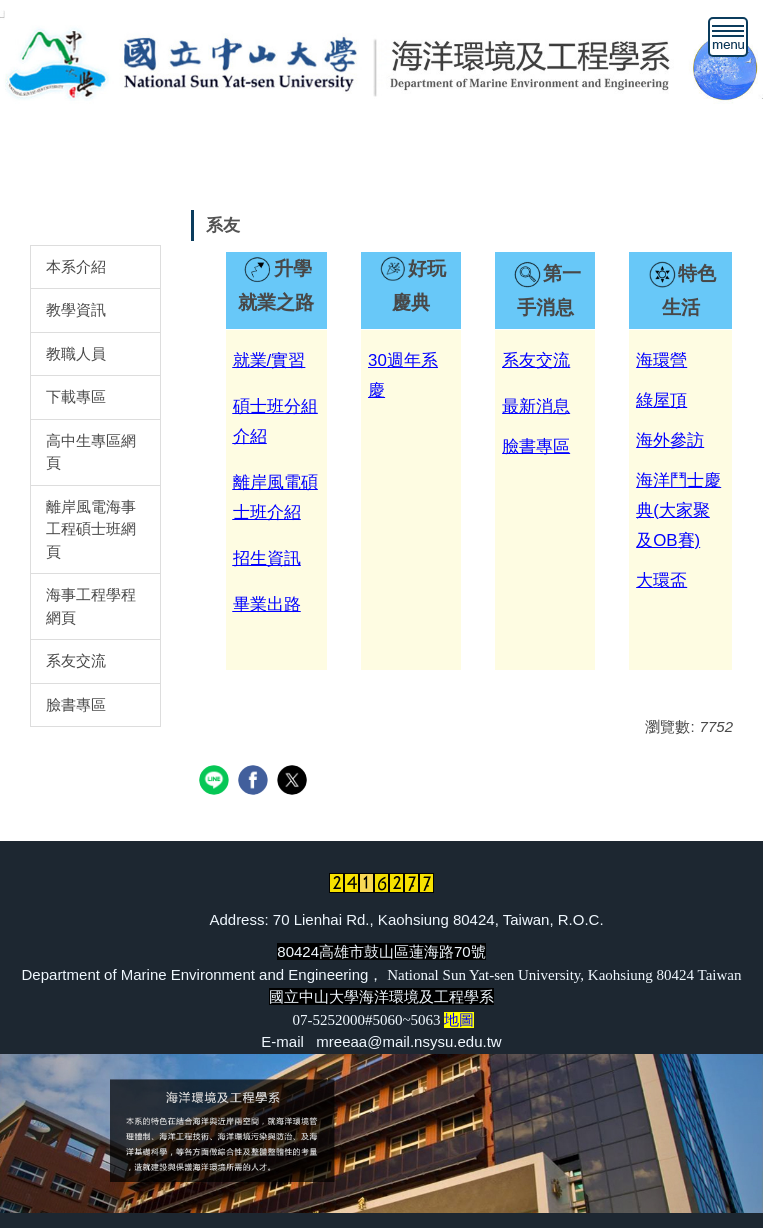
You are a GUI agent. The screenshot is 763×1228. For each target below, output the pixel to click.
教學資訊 (76, 309)
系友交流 (76, 660)
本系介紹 (76, 266)
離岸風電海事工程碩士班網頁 (91, 529)
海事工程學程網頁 (91, 606)
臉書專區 (76, 704)
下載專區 (76, 396)
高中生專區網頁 (91, 452)
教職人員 (76, 353)
